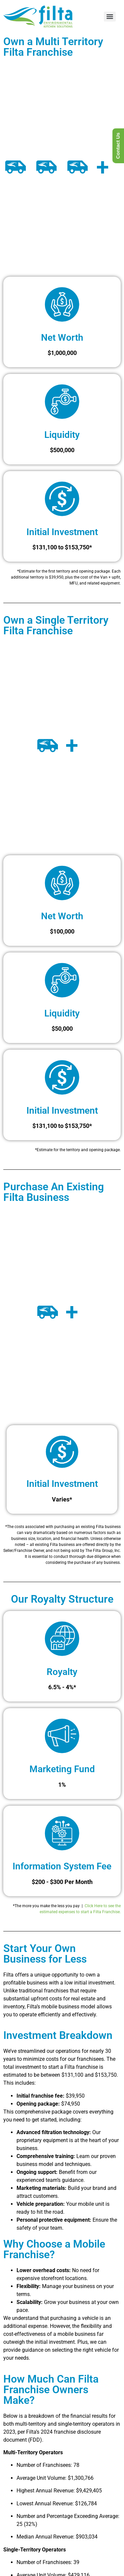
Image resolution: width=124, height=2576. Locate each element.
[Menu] (110, 17)
